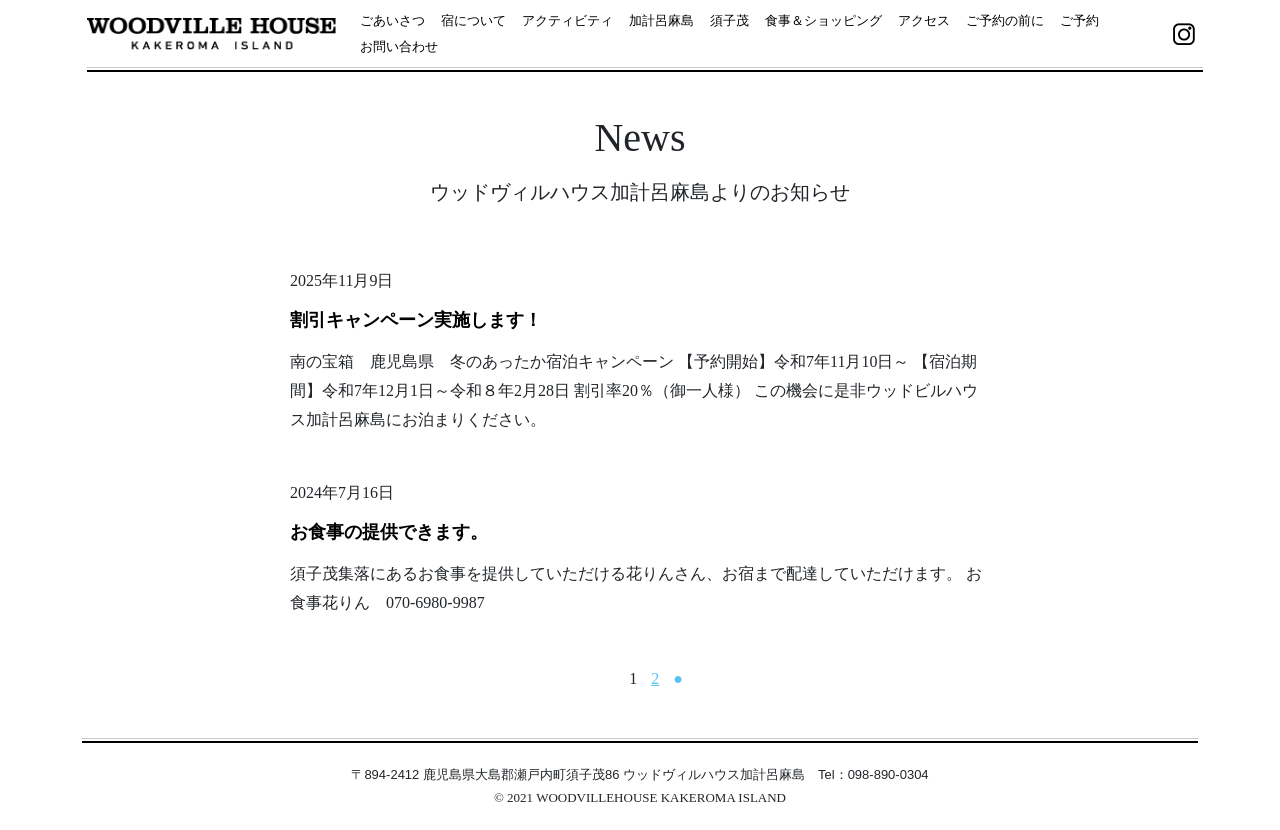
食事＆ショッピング (823, 20)
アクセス (924, 20)
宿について (473, 20)
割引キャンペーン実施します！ (416, 320)
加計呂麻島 (661, 20)
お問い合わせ (399, 46)
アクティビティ (567, 20)
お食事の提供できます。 (389, 532)
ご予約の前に (1005, 20)
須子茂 (729, 20)
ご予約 (1079, 20)
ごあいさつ (392, 20)
